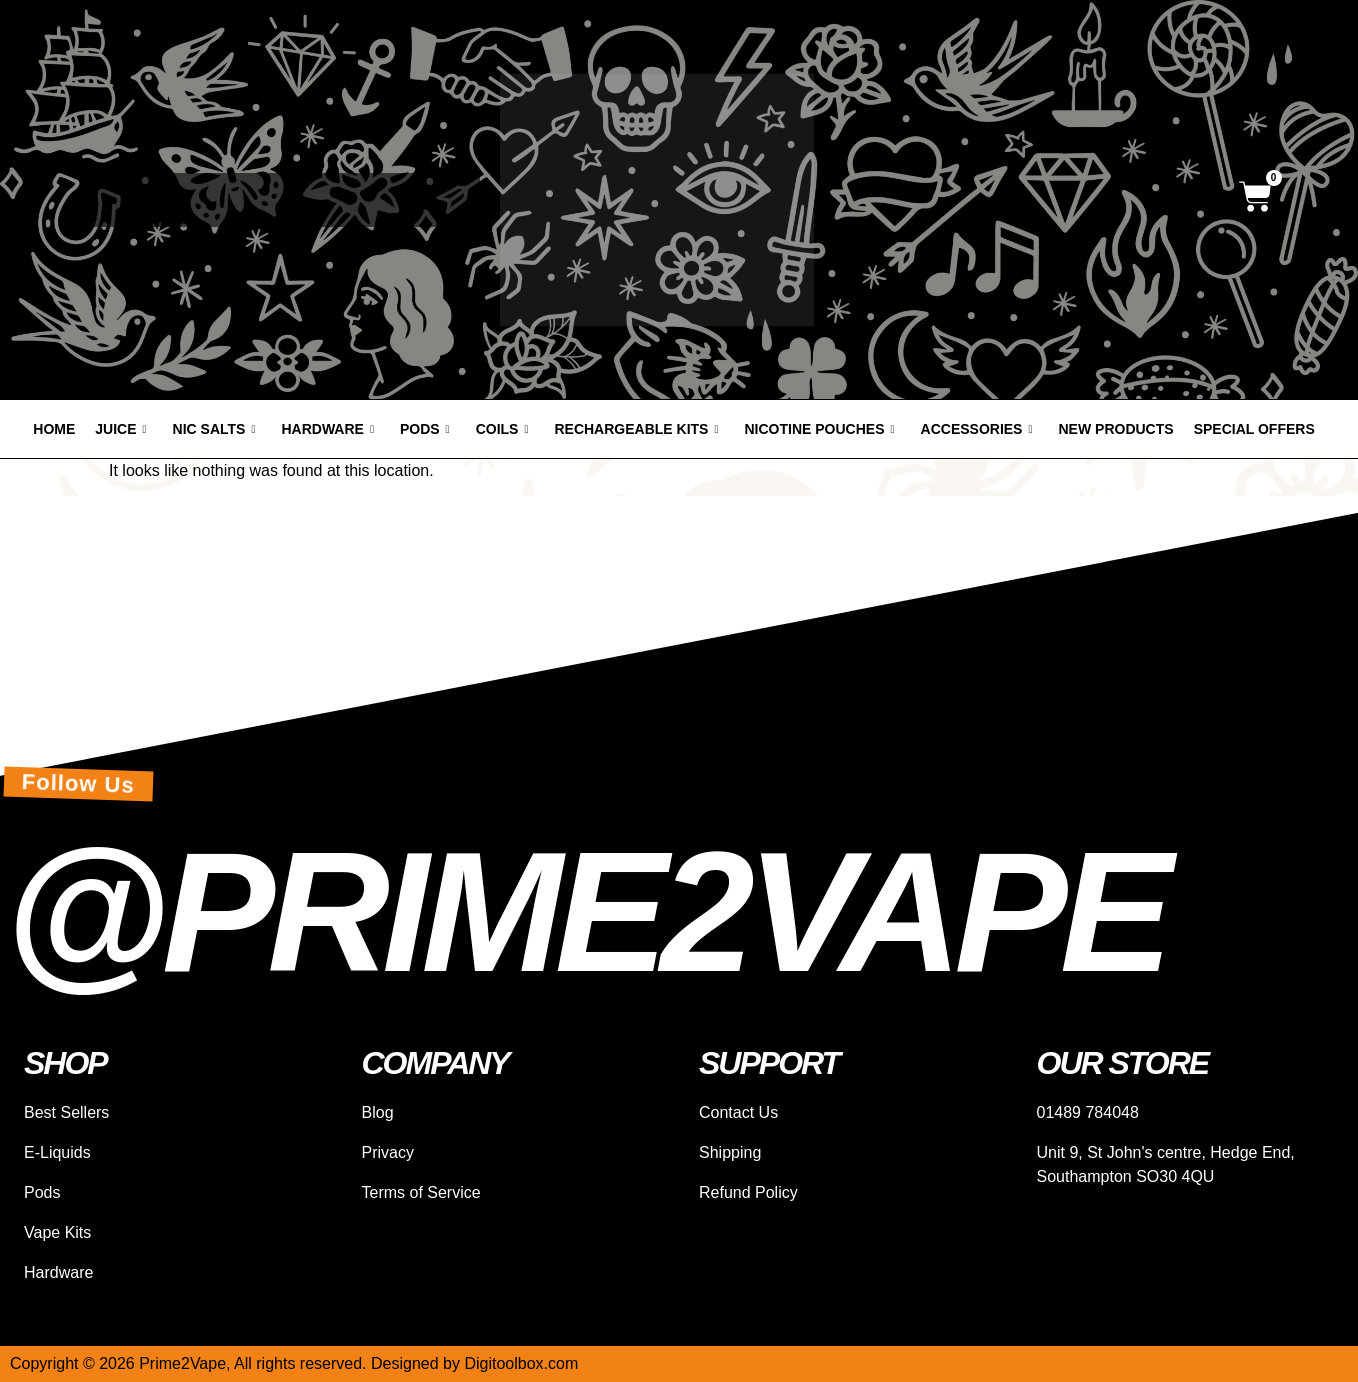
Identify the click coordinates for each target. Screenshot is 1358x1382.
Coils (502, 429)
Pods (425, 429)
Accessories (977, 429)
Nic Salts (214, 429)
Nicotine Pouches (820, 429)
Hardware (327, 429)
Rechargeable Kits (636, 429)
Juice (120, 429)
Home (54, 429)
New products (1116, 429)
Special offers (1254, 429)
